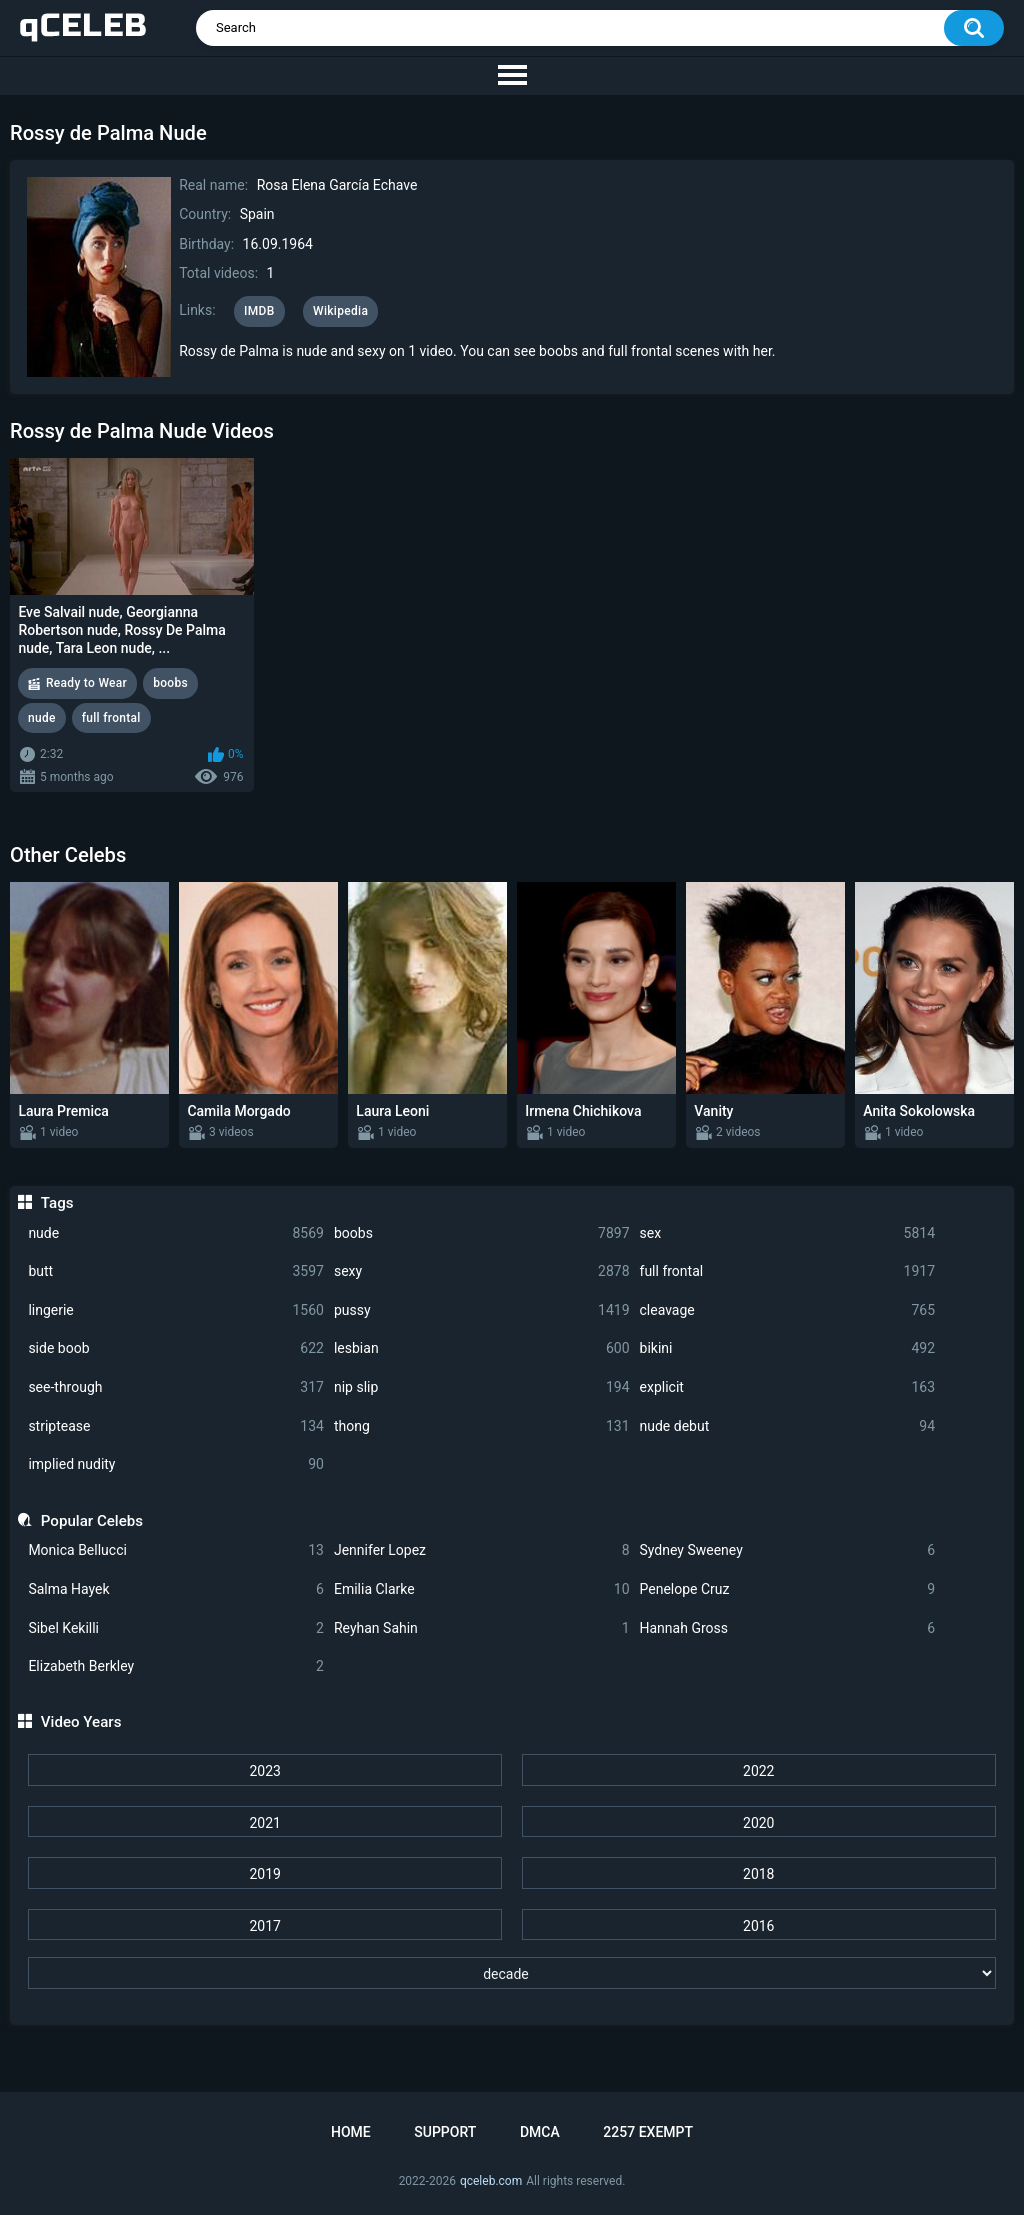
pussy (482, 1310)
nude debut (788, 1426)
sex (788, 1233)
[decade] (511, 1973)
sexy (482, 1271)
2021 (264, 1823)
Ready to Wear (86, 683)
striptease (176, 1426)
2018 (758, 1874)
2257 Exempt (648, 2132)
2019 (264, 1874)
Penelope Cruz (788, 1589)
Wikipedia (340, 311)
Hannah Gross (788, 1628)
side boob (176, 1348)
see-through (176, 1387)
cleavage (788, 1310)
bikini (788, 1348)
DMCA (540, 2132)
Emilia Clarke (482, 1589)
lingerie (176, 1310)
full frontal (788, 1271)
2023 (264, 1771)
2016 (758, 1926)
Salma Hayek (176, 1589)
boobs (482, 1233)
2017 (264, 1926)
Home (351, 2132)
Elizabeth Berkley (176, 1666)
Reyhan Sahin (482, 1628)
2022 (758, 1771)
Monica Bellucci (176, 1550)
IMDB (259, 311)
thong (482, 1426)
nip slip (482, 1387)
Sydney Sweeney (788, 1550)
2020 (758, 1823)
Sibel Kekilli (176, 1628)
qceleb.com (491, 2181)
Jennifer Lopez (482, 1550)
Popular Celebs (92, 1521)
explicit (788, 1387)
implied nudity (176, 1464)
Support (445, 2132)
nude (176, 1233)
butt (176, 1271)
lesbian (482, 1348)
